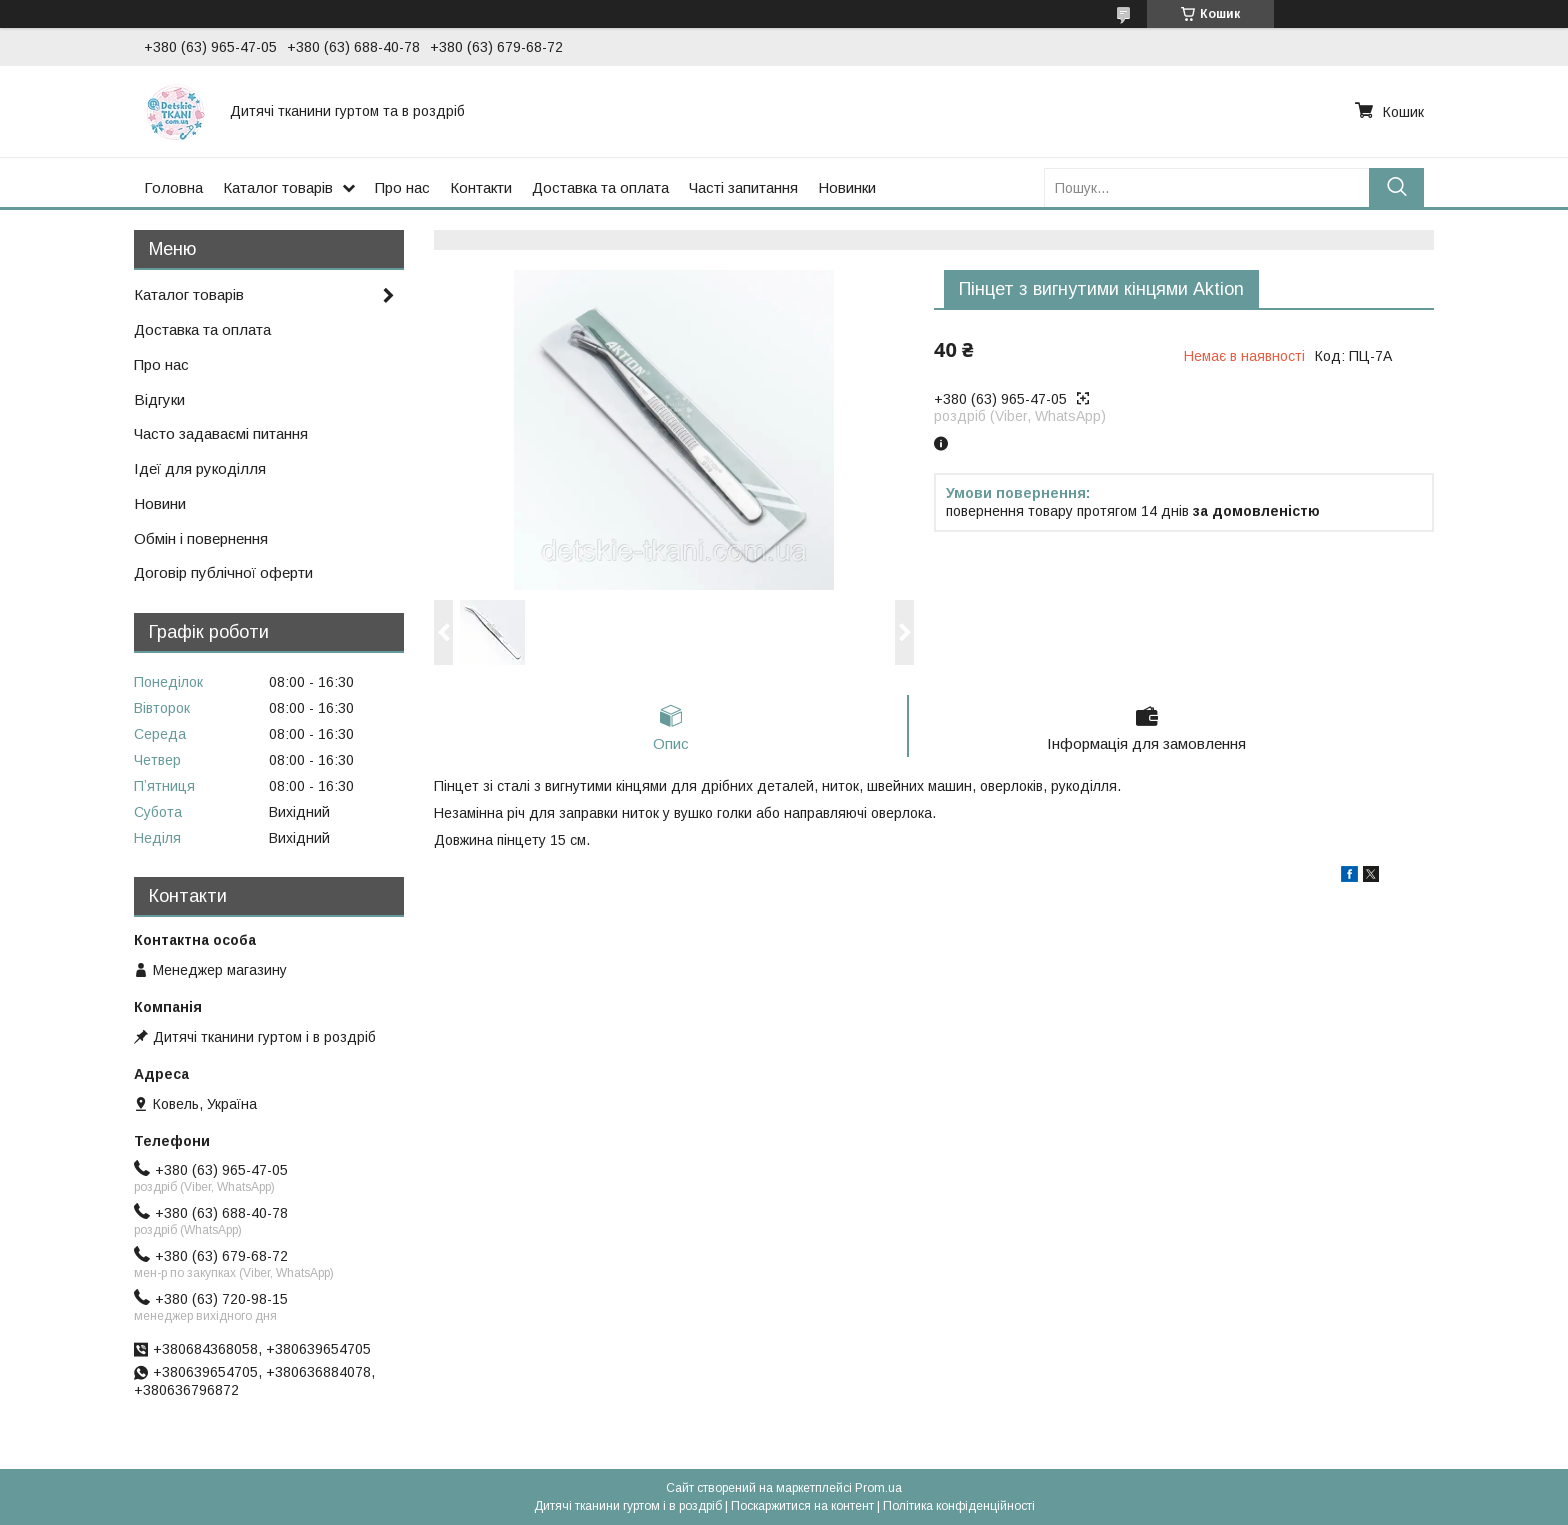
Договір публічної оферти (223, 572)
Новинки (847, 187)
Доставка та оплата (600, 187)
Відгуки (159, 399)
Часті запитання (743, 187)
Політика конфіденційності (959, 1506)
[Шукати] (1396, 187)
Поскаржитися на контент (802, 1506)
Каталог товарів (278, 187)
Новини (160, 503)
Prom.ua (878, 1488)
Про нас (402, 187)
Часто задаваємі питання (221, 433)
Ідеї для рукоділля (200, 468)
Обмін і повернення (201, 538)
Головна (173, 187)
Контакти (481, 187)
